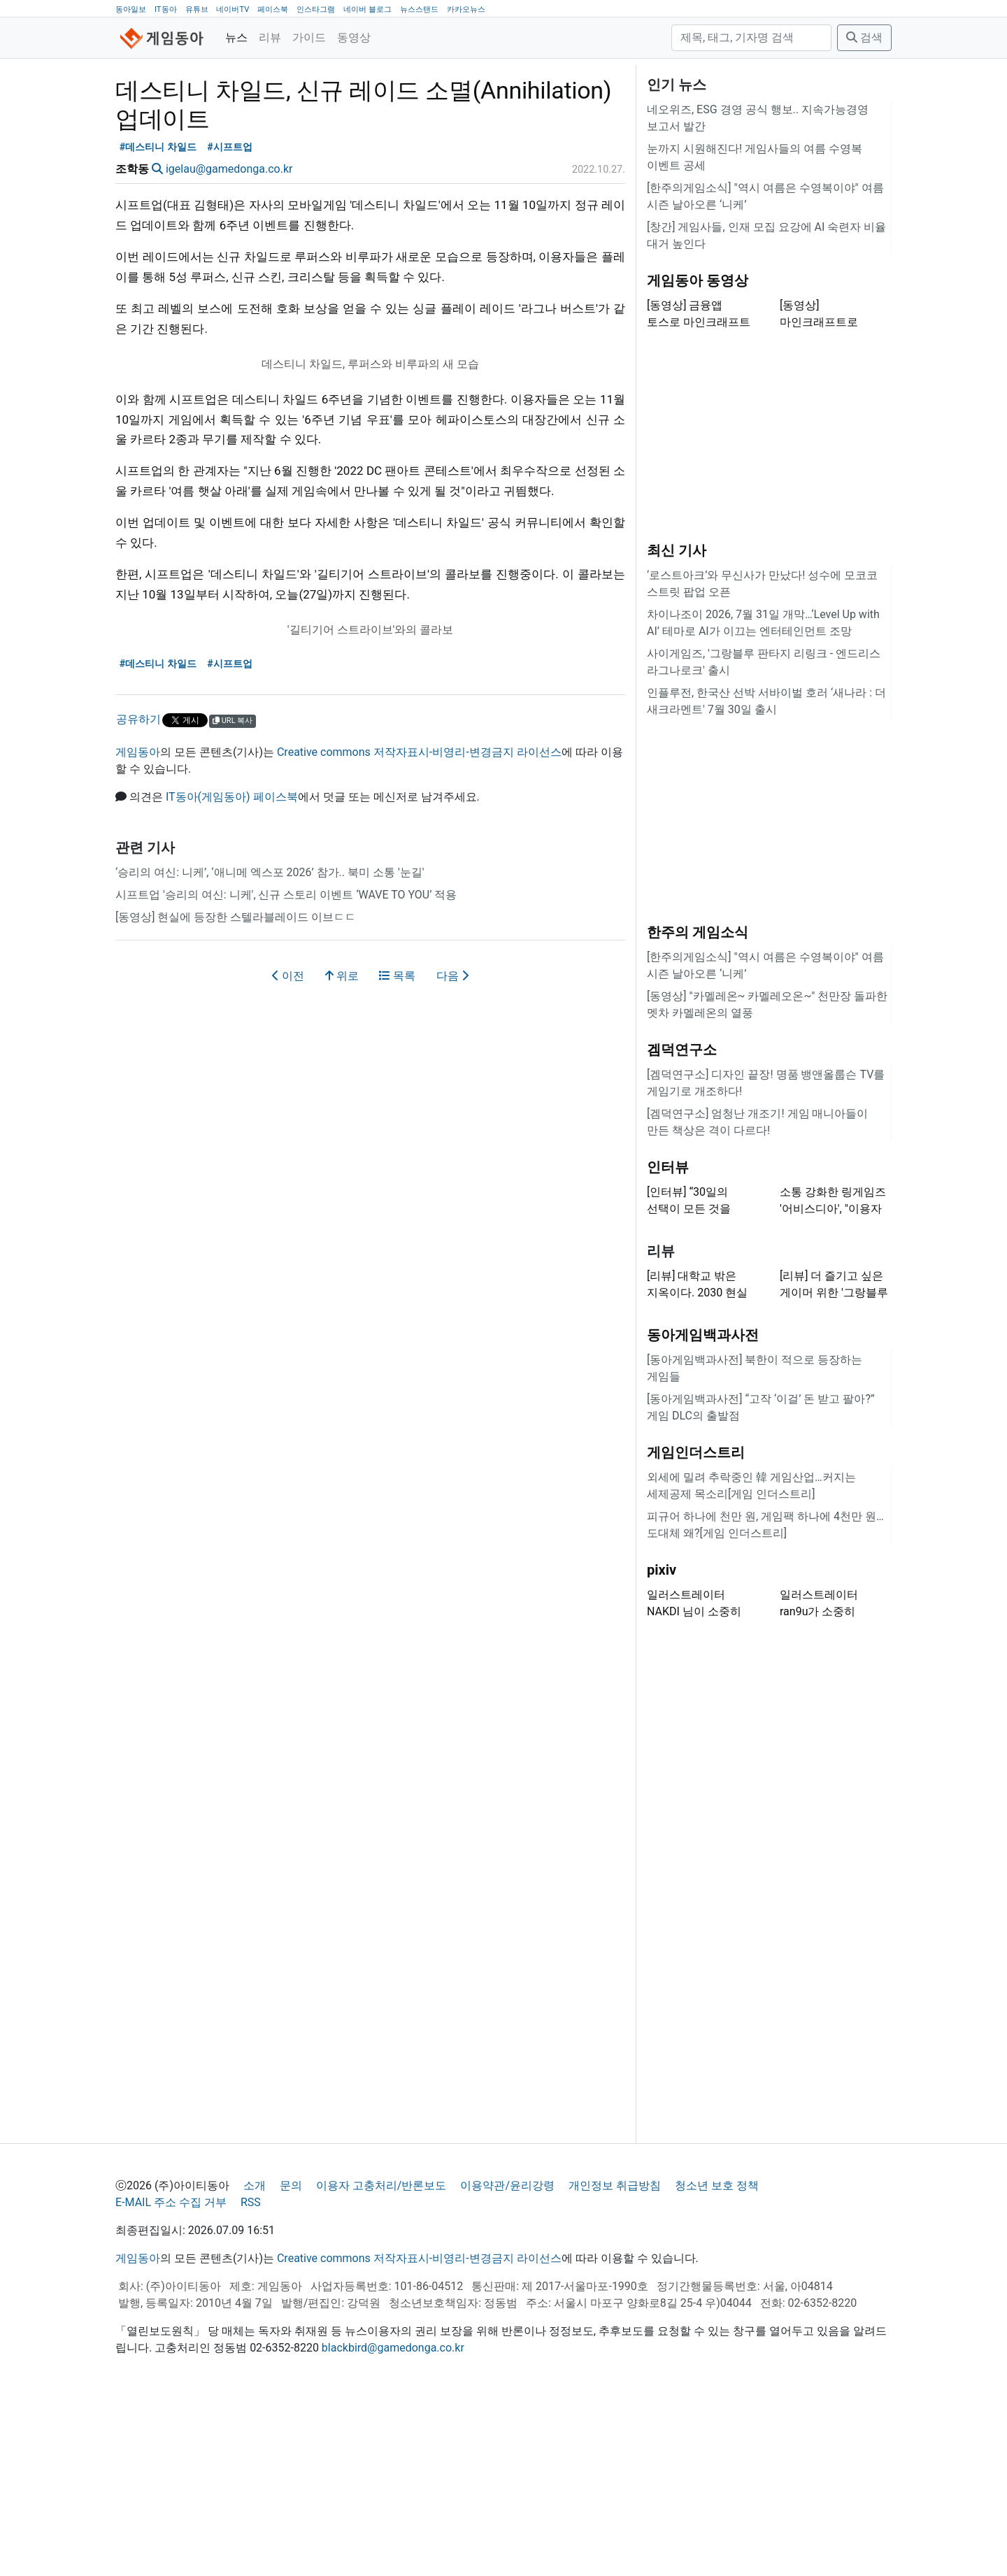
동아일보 (130, 9)
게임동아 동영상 (697, 455)
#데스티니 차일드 (158, 322)
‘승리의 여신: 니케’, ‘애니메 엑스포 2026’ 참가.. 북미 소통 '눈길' (269, 1047)
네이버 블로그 (367, 9)
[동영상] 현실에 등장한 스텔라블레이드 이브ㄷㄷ (235, 1092)
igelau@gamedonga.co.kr (229, 343)
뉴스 (236, 37)
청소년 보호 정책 (717, 2360)
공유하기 (138, 894)
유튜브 (196, 9)
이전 (288, 1150)
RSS (251, 2377)
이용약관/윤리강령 (507, 2360)
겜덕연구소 (682, 1224)
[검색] (751, 37)
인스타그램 (316, 9)
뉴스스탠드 (419, 9)
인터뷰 (668, 1341)
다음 (452, 1150)
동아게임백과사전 (703, 1509)
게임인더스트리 (696, 1627)
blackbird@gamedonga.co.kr (393, 2522)
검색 (864, 37)
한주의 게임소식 (697, 1107)
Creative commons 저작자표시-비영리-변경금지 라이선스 (419, 926)
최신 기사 (676, 725)
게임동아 (137, 926)
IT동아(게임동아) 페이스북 (232, 971)
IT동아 (166, 9)
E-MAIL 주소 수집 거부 (171, 2377)
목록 (397, 1150)
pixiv (661, 1744)
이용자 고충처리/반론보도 (381, 2360)
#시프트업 (229, 322)
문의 (291, 2360)
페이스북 (272, 9)
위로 (342, 1150)
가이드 (309, 37)
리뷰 (270, 37)
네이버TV (232, 9)
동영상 (354, 37)
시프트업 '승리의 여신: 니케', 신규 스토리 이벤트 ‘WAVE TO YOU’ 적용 (286, 1069)
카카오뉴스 (466, 9)
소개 (254, 2360)
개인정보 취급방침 (615, 2360)
